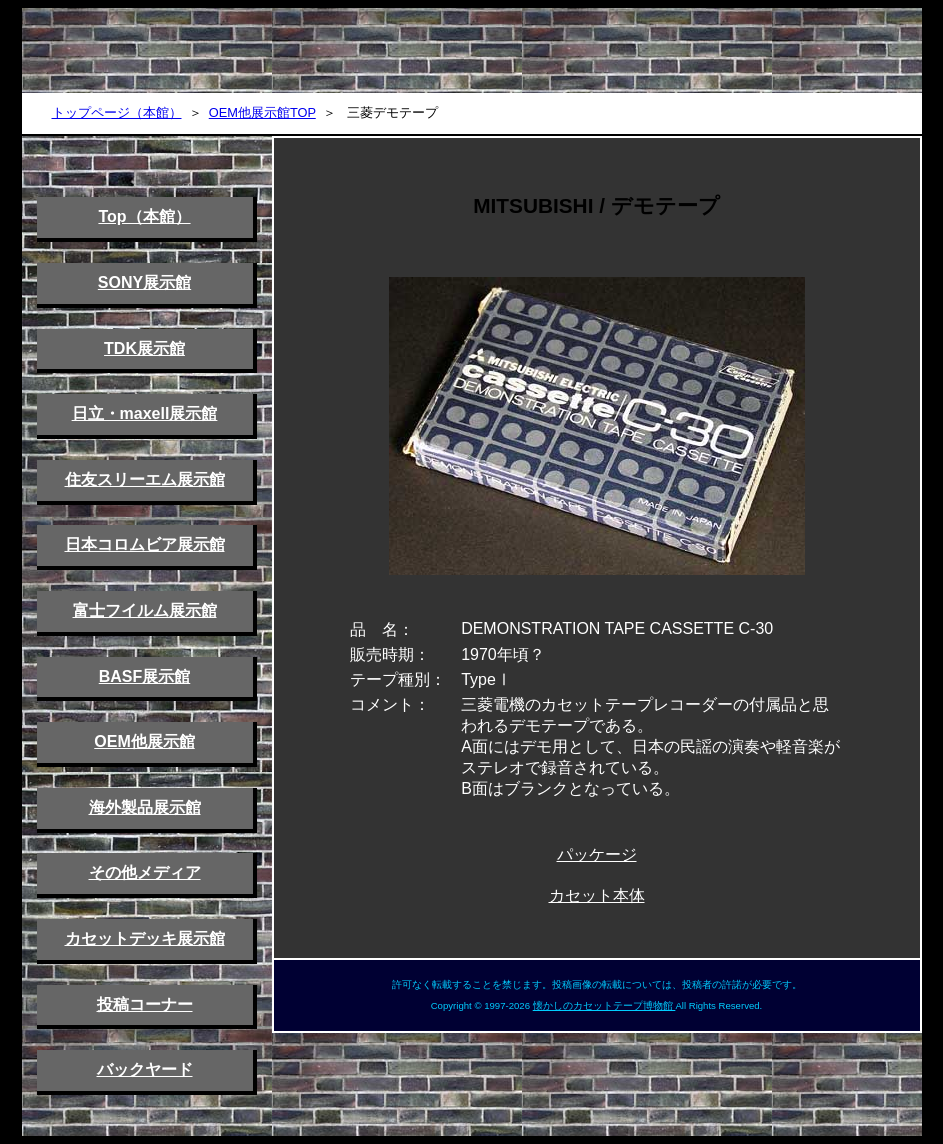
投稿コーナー (145, 1004)
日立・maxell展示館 (145, 413)
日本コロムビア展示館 (145, 544)
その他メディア (145, 872)
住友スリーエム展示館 (145, 479)
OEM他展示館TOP (262, 112)
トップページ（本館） (117, 112)
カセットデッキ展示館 (145, 938)
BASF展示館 (145, 676)
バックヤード (145, 1069)
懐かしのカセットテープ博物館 (604, 1005)
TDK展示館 (144, 348)
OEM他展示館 (144, 741)
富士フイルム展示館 (145, 610)
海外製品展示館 (145, 807)
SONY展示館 (144, 282)
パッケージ (597, 854)
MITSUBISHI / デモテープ (596, 205)
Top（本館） (144, 216)
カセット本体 (597, 895)
